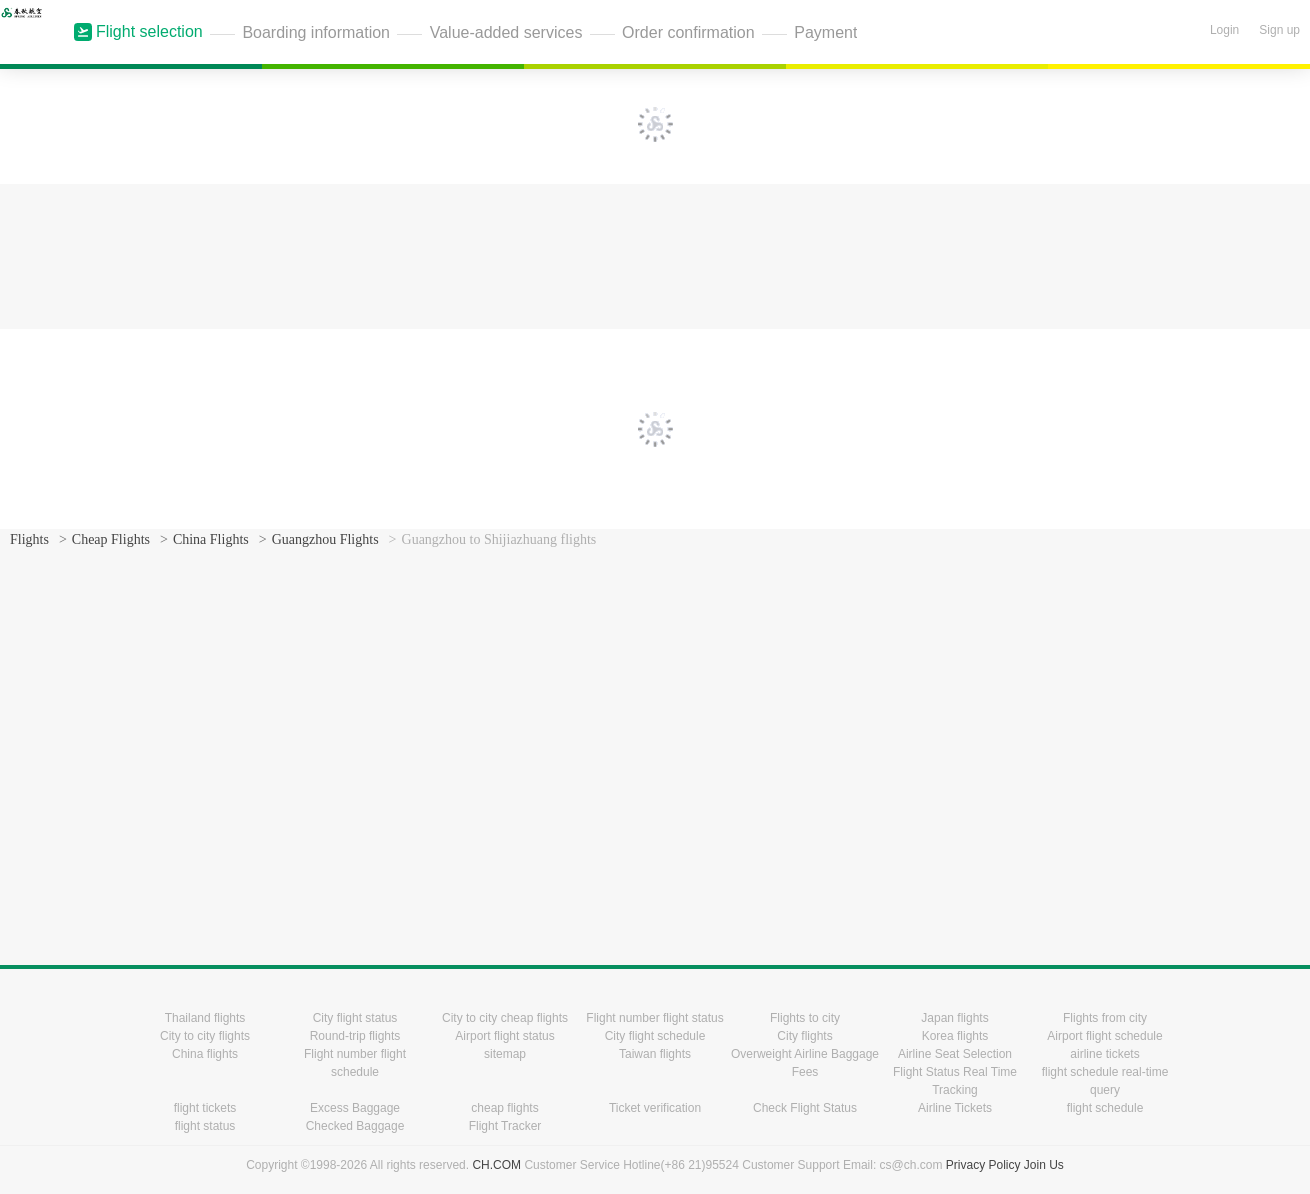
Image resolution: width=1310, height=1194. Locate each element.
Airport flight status (504, 1036)
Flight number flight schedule (355, 1063)
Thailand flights (205, 1018)
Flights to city (805, 1018)
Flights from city (1105, 1018)
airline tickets (1104, 1054)
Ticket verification (655, 1108)
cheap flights (504, 1108)
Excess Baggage (355, 1108)
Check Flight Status (805, 1108)
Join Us (1044, 1165)
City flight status (355, 1018)
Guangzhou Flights (325, 539)
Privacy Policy (983, 1165)
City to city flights (205, 1036)
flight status (205, 1126)
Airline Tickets (955, 1108)
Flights (29, 539)
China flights (205, 1054)
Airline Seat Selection (955, 1054)
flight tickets (205, 1108)
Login (1224, 30)
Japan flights (954, 1018)
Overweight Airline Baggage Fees (805, 1063)
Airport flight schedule (1104, 1036)
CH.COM (496, 1165)
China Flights (211, 539)
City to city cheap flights (505, 1018)
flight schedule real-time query (1105, 1081)
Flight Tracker (505, 1126)
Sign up (1279, 30)
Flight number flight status (654, 1018)
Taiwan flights (655, 1054)
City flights (804, 1036)
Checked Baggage (355, 1126)
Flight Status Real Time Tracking (955, 1081)
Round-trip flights (355, 1036)
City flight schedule (655, 1036)
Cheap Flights (111, 539)
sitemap (505, 1054)
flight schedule (1105, 1108)
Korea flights (955, 1036)
